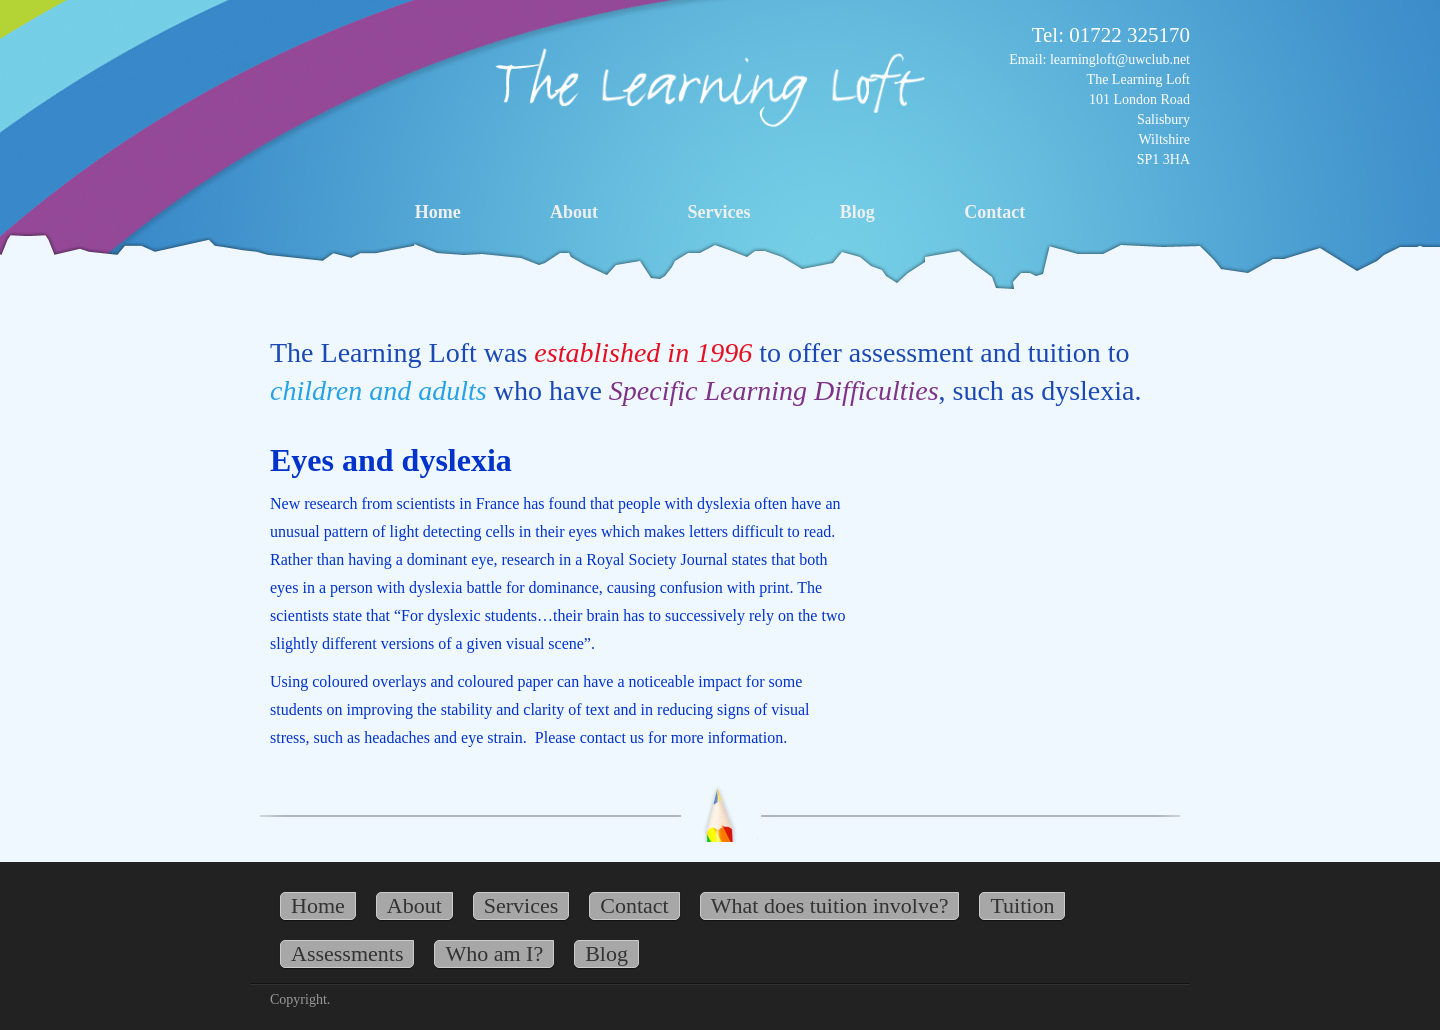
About (574, 212)
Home (438, 212)
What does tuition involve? (830, 905)
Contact (994, 212)
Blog (857, 212)
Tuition (1022, 905)
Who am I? (494, 953)
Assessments (347, 953)
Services (718, 212)
